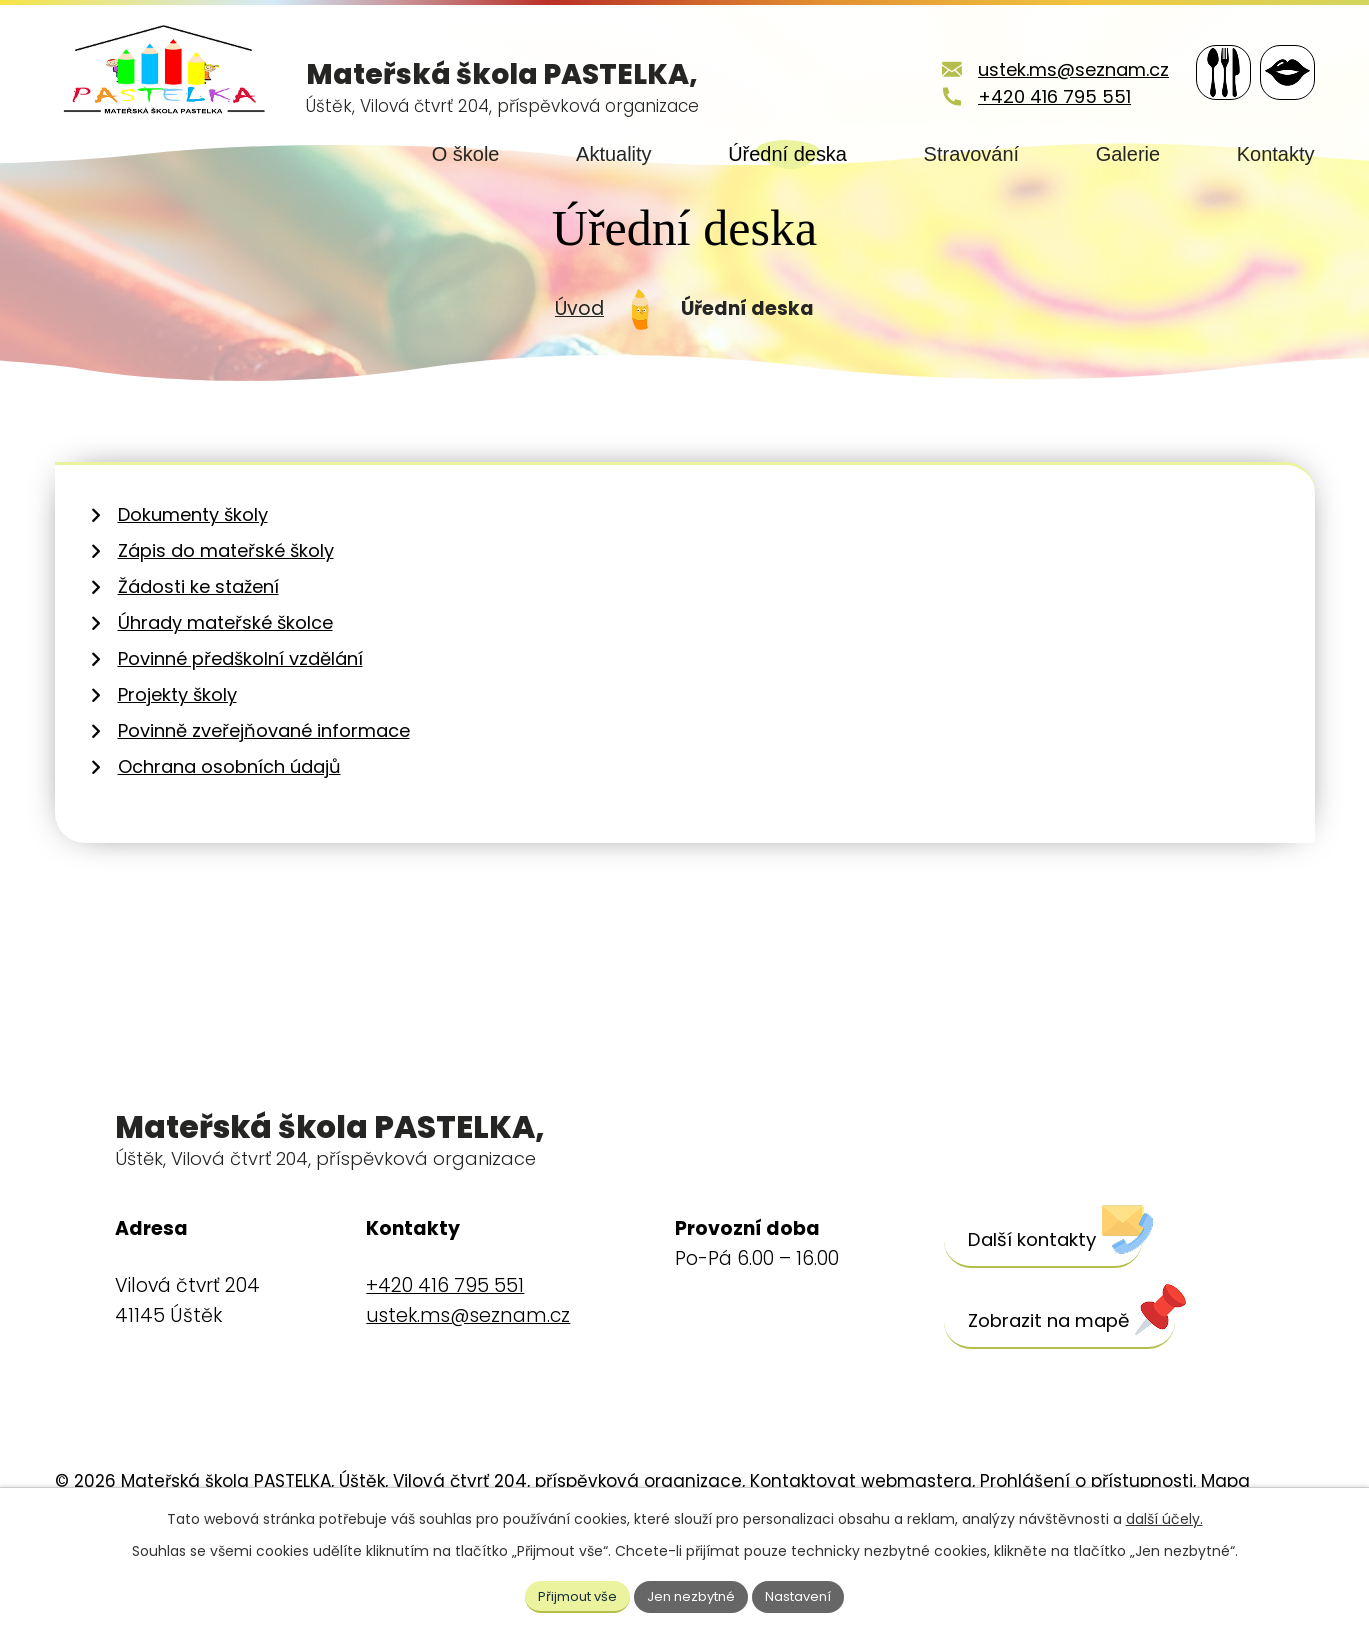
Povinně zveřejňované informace (264, 789)
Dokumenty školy (193, 573)
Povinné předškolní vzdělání (240, 717)
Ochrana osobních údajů (229, 825)
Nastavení (807, 1594)
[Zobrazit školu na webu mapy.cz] (1078, 1380)
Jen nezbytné (692, 1594)
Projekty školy (177, 753)
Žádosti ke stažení (198, 645)
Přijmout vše (570, 1594)
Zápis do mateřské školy (226, 609)
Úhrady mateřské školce (225, 681)
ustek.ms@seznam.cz (1049, 69)
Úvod (579, 366)
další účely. (1164, 1516)
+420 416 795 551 (1030, 96)
